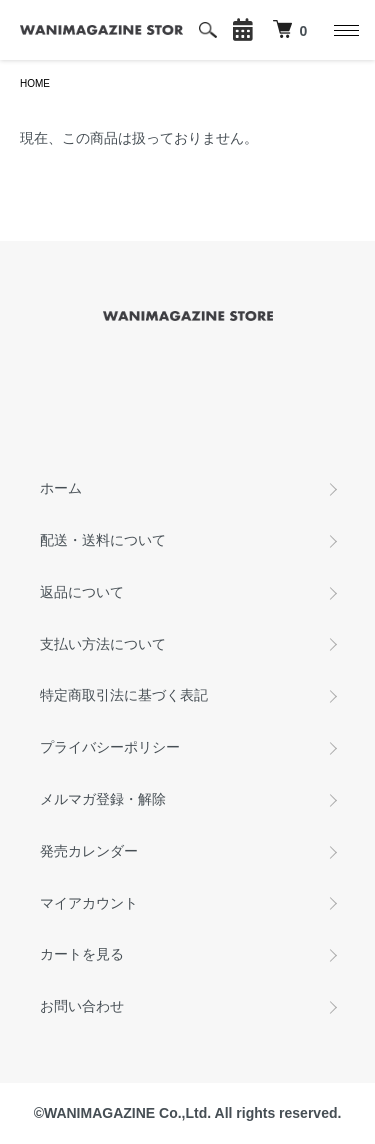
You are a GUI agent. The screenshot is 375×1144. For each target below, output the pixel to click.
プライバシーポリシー (110, 747)
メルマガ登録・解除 (103, 799)
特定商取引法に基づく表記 (124, 695)
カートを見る (82, 954)
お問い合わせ (82, 1006)
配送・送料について (103, 540)
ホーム (61, 488)
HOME (35, 83)
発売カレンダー (89, 851)
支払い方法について (103, 644)
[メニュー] (345, 30)
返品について (82, 592)
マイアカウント (89, 903)
